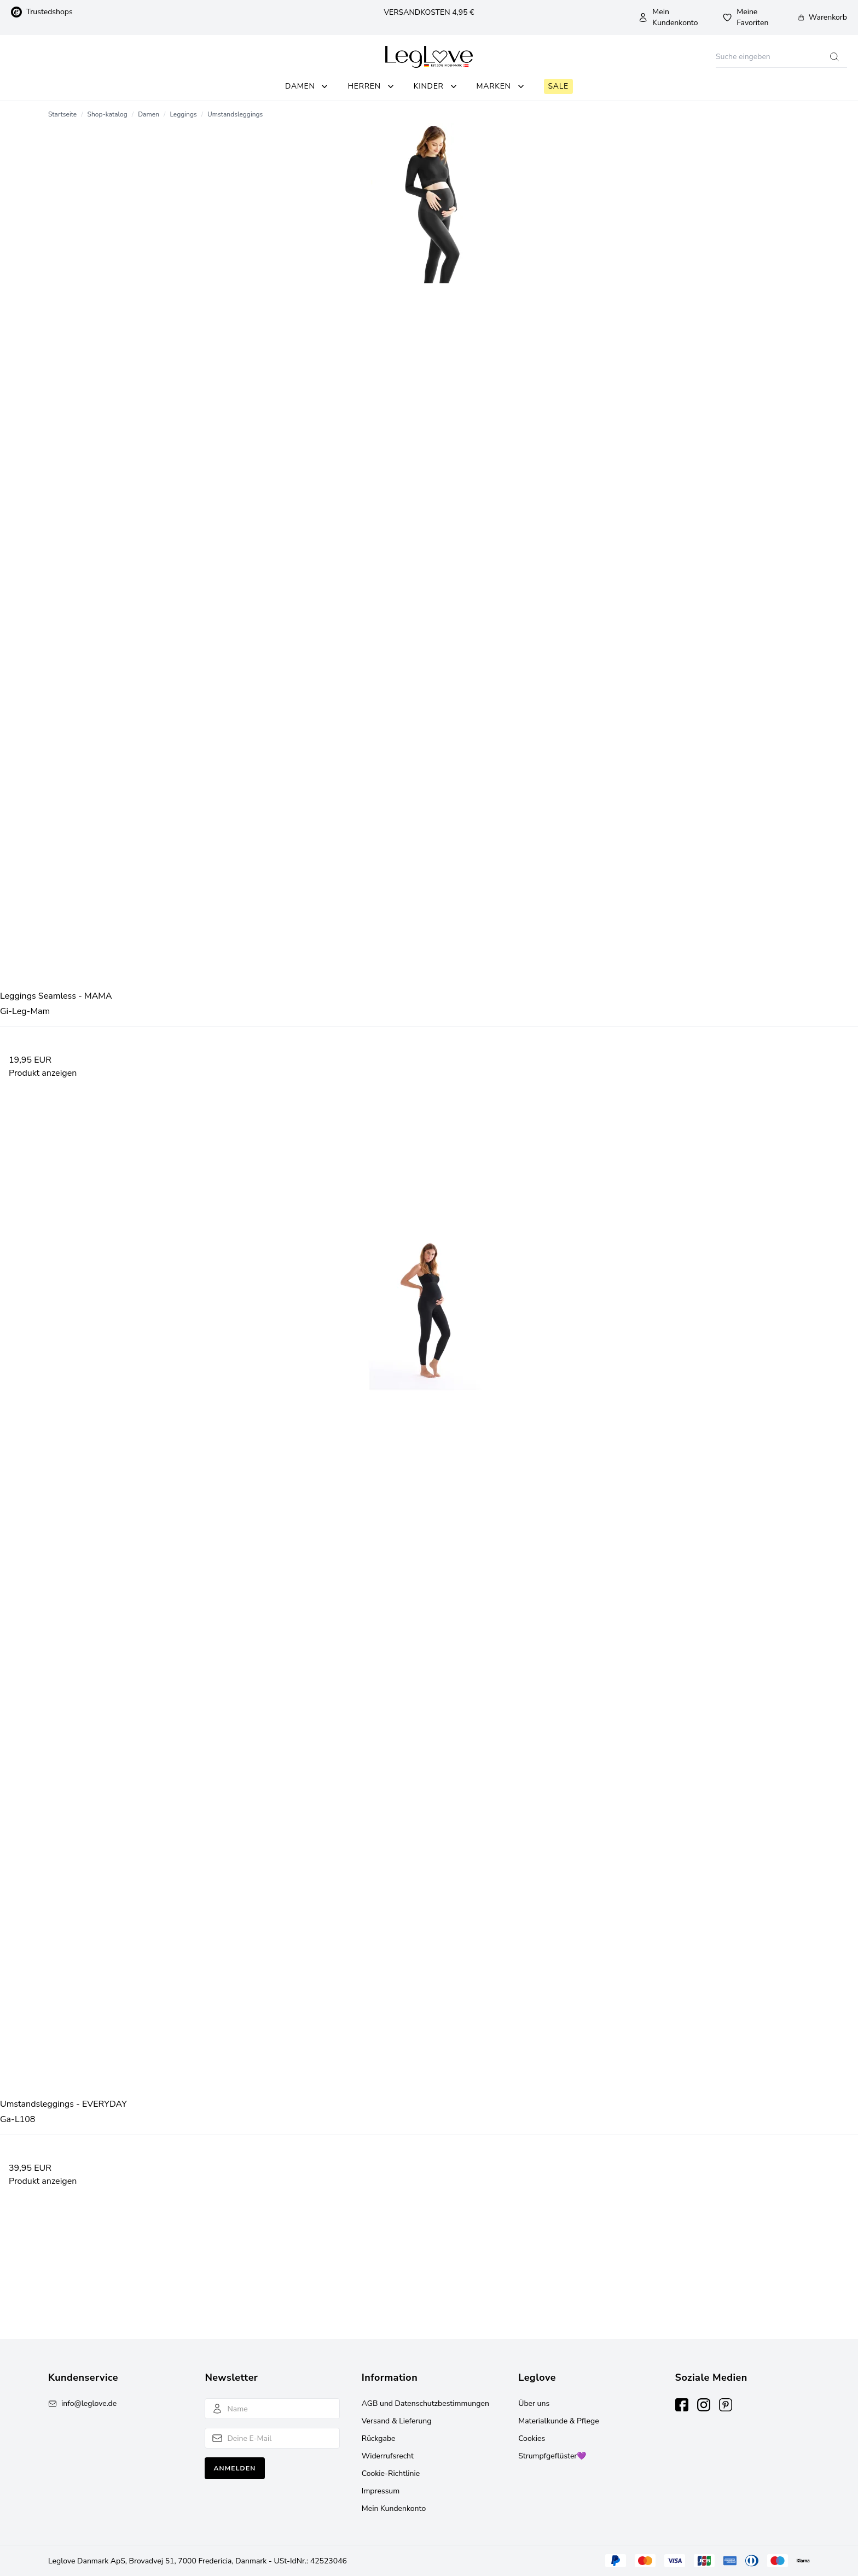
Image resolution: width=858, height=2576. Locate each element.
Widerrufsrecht (388, 2456)
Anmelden (234, 2468)
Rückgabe (379, 2438)
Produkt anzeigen (43, 1073)
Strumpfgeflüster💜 (552, 2456)
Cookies (531, 2438)
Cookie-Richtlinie (391, 2473)
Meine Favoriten (745, 17)
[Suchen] (769, 56)
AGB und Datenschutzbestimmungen (425, 2403)
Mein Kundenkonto (668, 17)
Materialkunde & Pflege (558, 2421)
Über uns (533, 2403)
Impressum (380, 2491)
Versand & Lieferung (397, 2421)
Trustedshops (42, 12)
